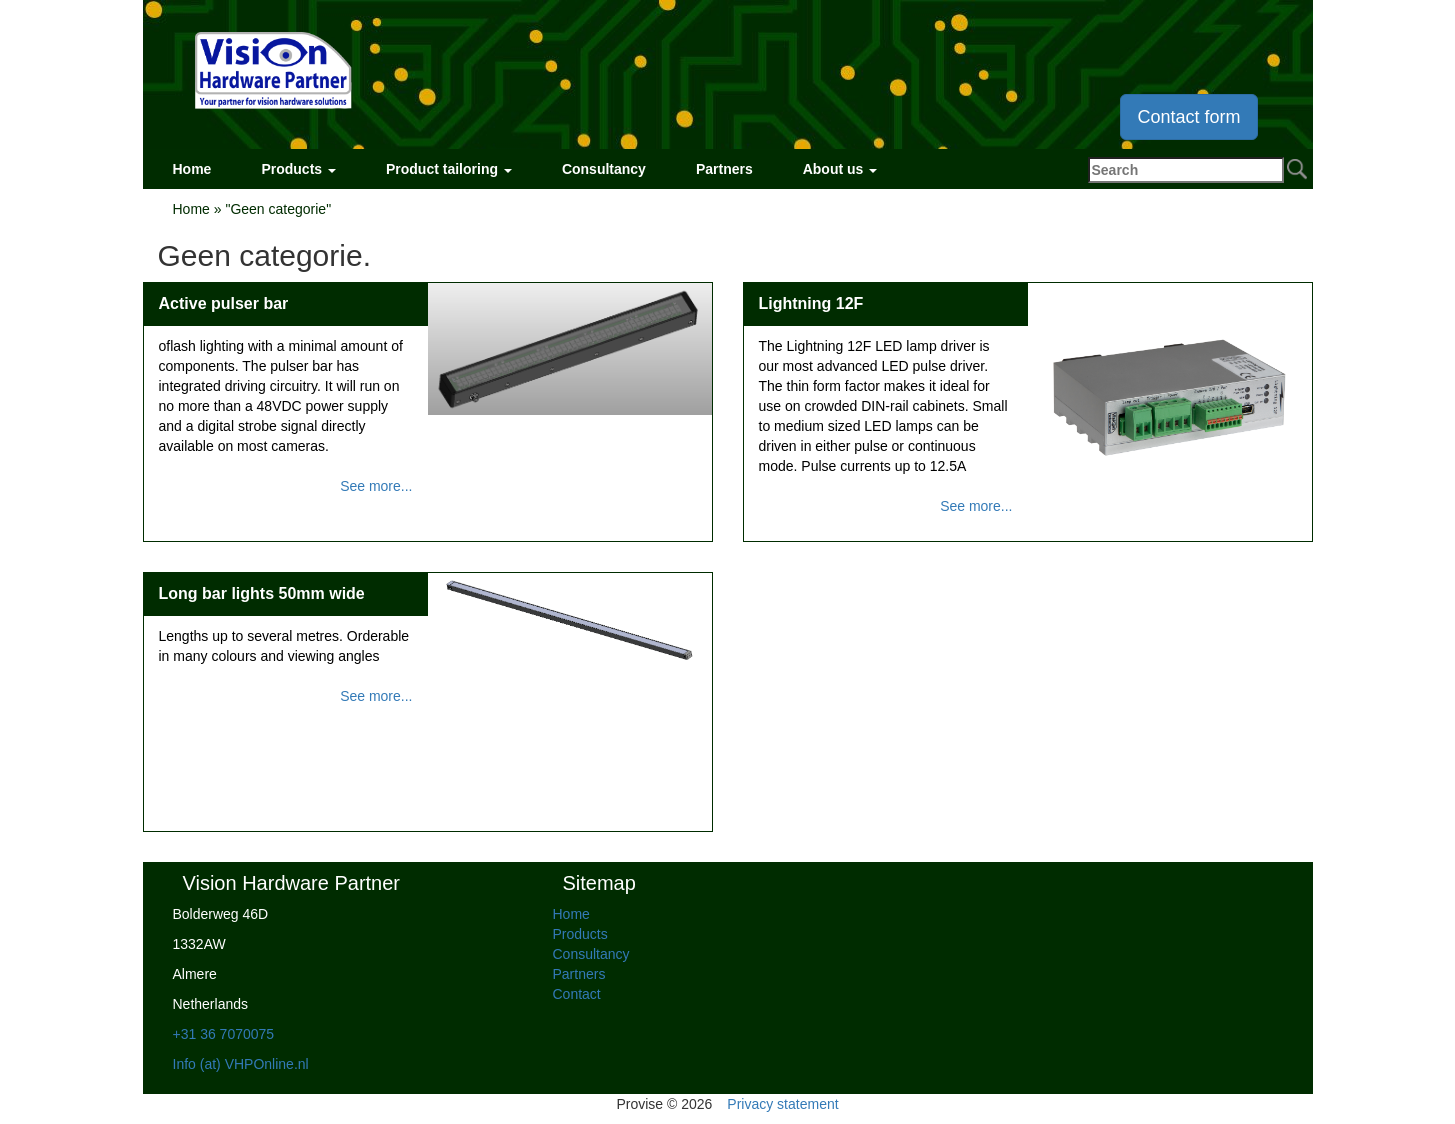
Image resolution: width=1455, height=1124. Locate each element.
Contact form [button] (1188, 117)
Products (298, 169)
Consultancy (604, 169)
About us (840, 169)
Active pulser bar (224, 303)
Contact (577, 994)
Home (192, 169)
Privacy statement (782, 1104)
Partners (724, 169)
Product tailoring (449, 169)
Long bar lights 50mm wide (262, 593)
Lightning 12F (811, 303)
